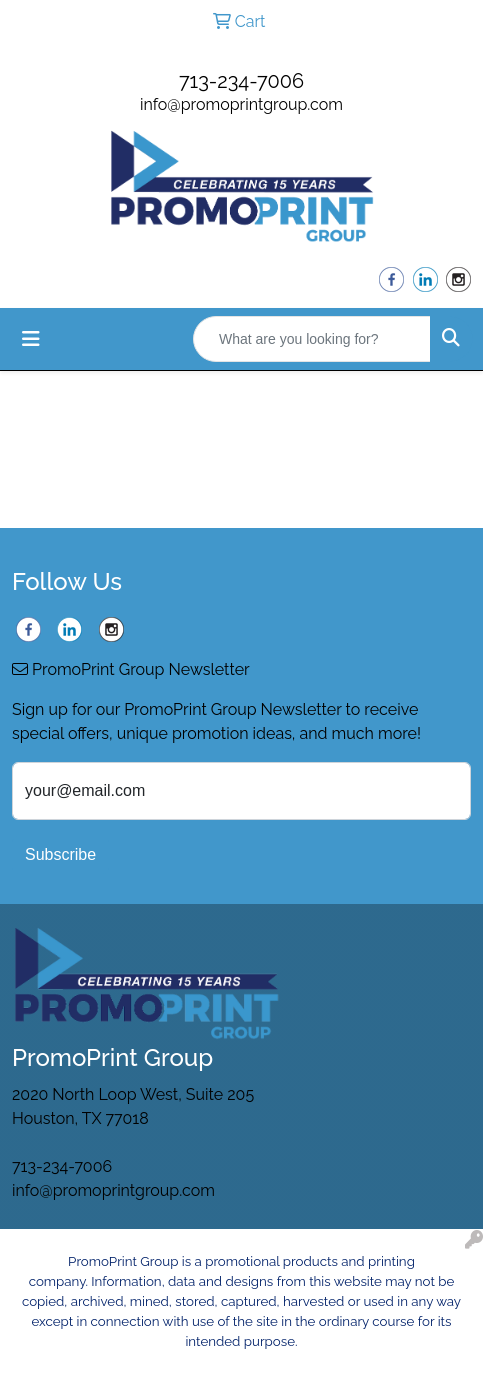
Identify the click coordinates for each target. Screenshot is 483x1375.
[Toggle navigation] (31, 339)
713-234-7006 (241, 81)
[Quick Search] (312, 339)
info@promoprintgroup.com (241, 104)
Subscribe (60, 854)
